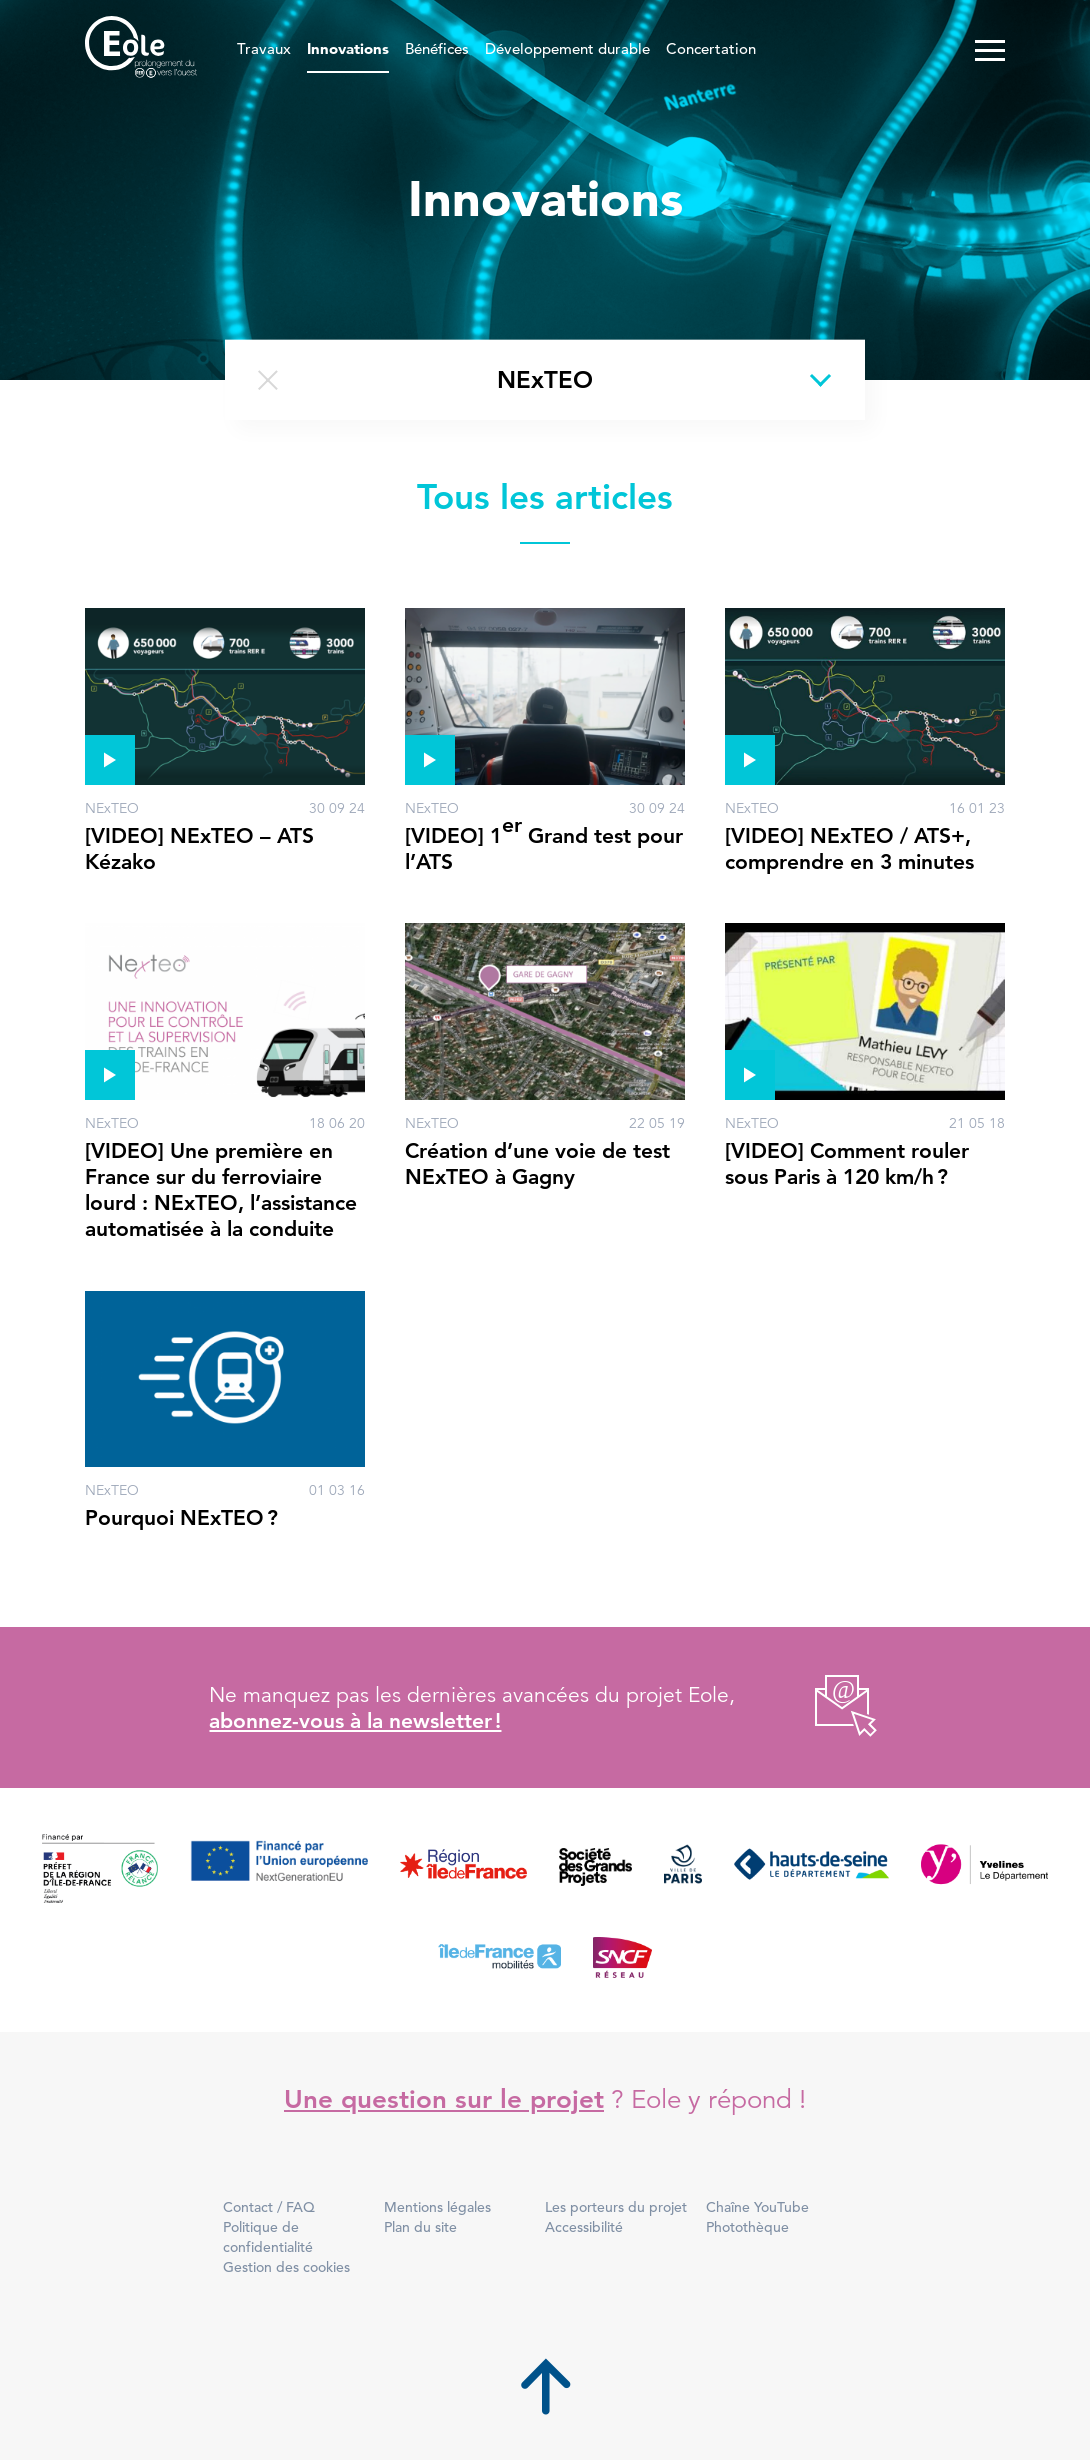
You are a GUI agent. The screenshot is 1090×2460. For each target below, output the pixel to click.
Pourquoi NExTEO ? (181, 1517)
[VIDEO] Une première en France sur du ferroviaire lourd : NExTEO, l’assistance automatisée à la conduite (221, 1190)
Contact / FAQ (269, 2207)
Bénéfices (437, 49)
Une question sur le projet (444, 2099)
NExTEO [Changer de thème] (545, 379)
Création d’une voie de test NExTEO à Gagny (537, 1163)
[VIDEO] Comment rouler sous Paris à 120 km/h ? (847, 1163)
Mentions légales (437, 2207)
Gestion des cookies (286, 2267)
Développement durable (567, 49)
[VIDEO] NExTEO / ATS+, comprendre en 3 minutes (849, 848)
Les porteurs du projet (616, 2207)
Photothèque (747, 2227)
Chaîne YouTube (757, 2207)
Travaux (264, 49)
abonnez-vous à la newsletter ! (355, 1720)
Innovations (348, 49)
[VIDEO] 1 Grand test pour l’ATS (544, 843)
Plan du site (420, 2227)
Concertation (711, 49)
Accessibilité (584, 2227)
